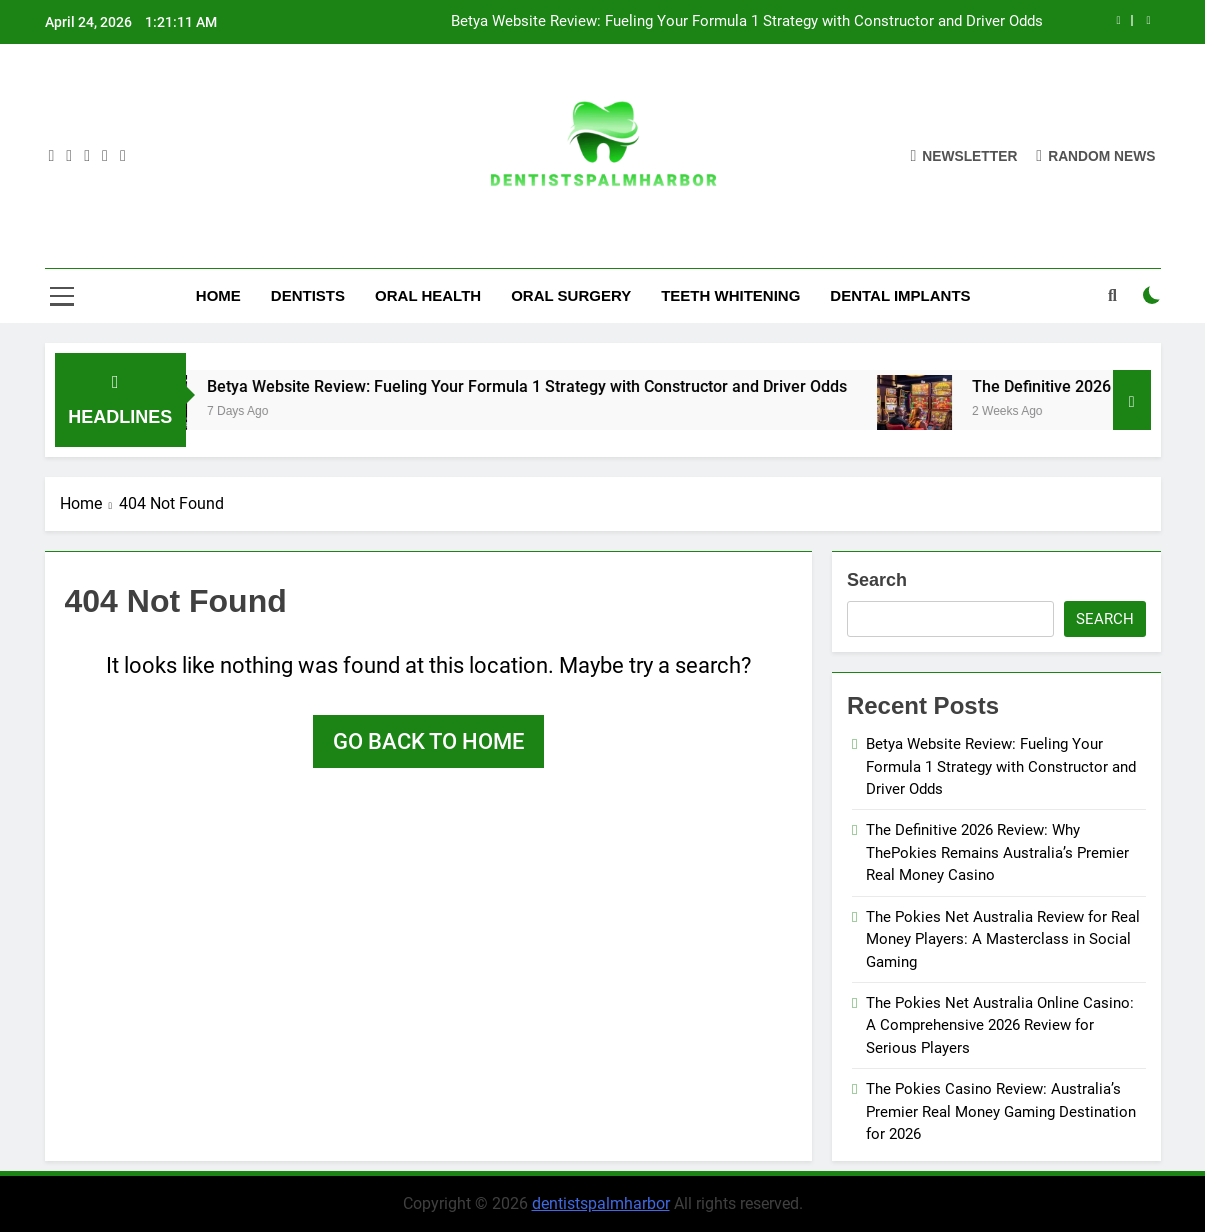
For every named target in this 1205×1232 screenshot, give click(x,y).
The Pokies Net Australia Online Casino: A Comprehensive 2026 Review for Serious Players (1000, 1025)
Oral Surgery (571, 295)
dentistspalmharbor (601, 1203)
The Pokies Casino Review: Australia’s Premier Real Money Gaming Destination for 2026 (1001, 1111)
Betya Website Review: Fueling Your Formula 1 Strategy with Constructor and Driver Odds (747, 22)
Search (877, 580)
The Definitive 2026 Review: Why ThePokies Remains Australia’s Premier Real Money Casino (997, 852)
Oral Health (428, 295)
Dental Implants (900, 295)
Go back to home (428, 741)
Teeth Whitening (730, 295)
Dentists (308, 295)
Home (218, 295)
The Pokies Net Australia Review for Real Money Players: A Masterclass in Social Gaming (1003, 939)
